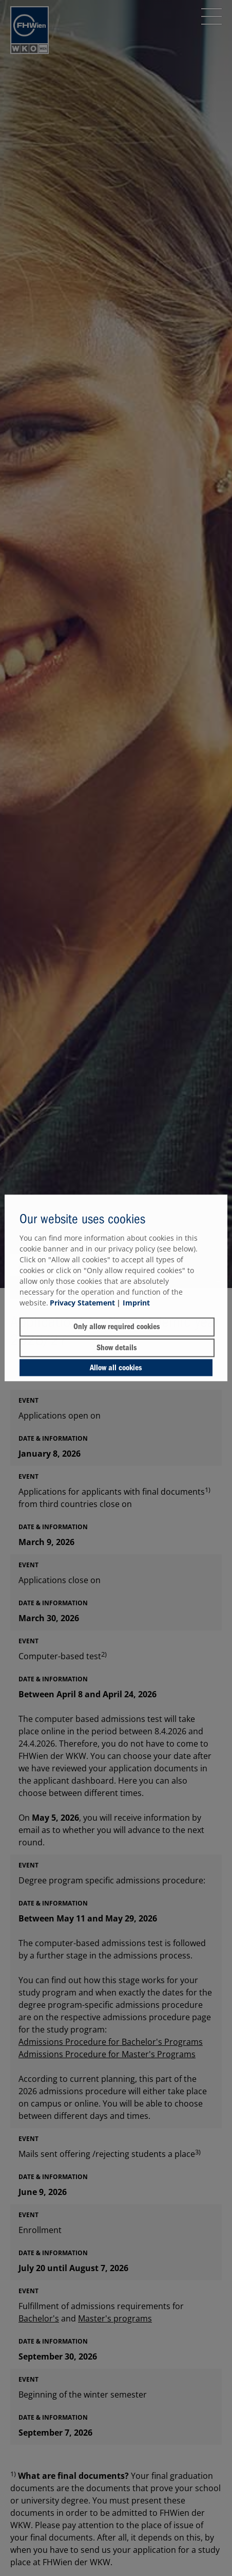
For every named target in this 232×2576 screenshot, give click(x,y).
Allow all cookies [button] (116, 1367)
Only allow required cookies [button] (116, 1327)
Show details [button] (116, 1347)
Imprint (136, 1303)
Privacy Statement (82, 1303)
